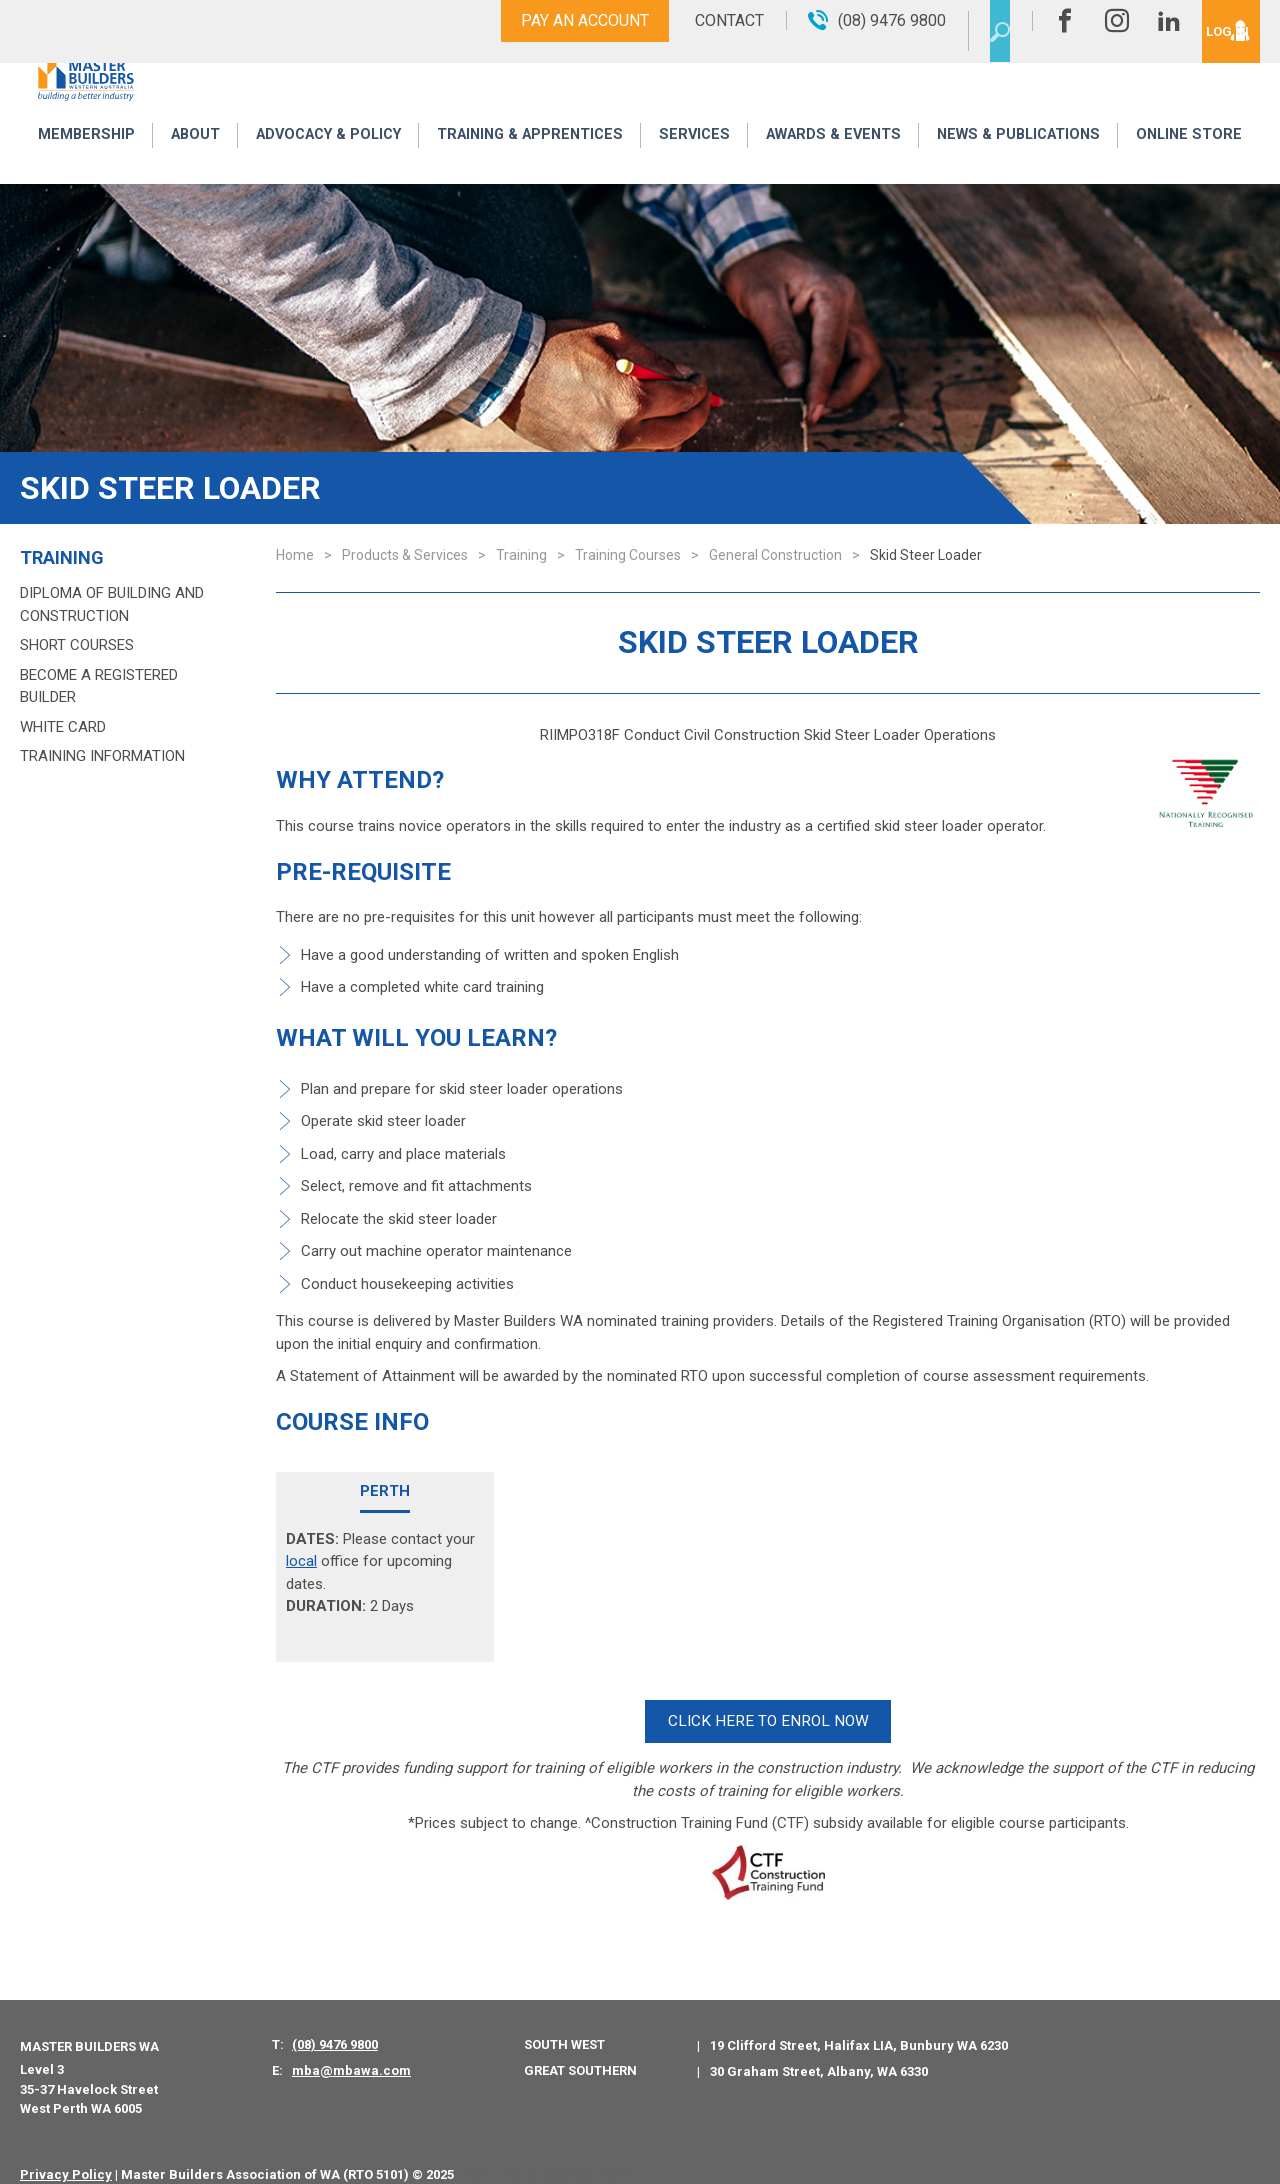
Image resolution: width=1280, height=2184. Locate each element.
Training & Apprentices (533, 162)
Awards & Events (832, 162)
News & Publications (1019, 162)
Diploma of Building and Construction (112, 604)
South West (564, 2024)
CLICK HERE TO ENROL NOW (768, 1712)
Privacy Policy (66, 2153)
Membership (84, 162)
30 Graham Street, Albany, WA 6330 (819, 2050)
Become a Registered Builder (99, 686)
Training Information (102, 756)
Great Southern (580, 2049)
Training (62, 558)
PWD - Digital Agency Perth (546, 2153)
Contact (682, 20)
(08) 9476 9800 (335, 2024)
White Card (63, 727)
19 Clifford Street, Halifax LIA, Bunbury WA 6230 (859, 2025)
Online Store (1191, 162)
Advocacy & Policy (324, 162)
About (189, 162)
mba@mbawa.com (351, 2049)
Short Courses (77, 645)
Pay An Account (538, 20)
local (301, 1561)
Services (695, 162)
